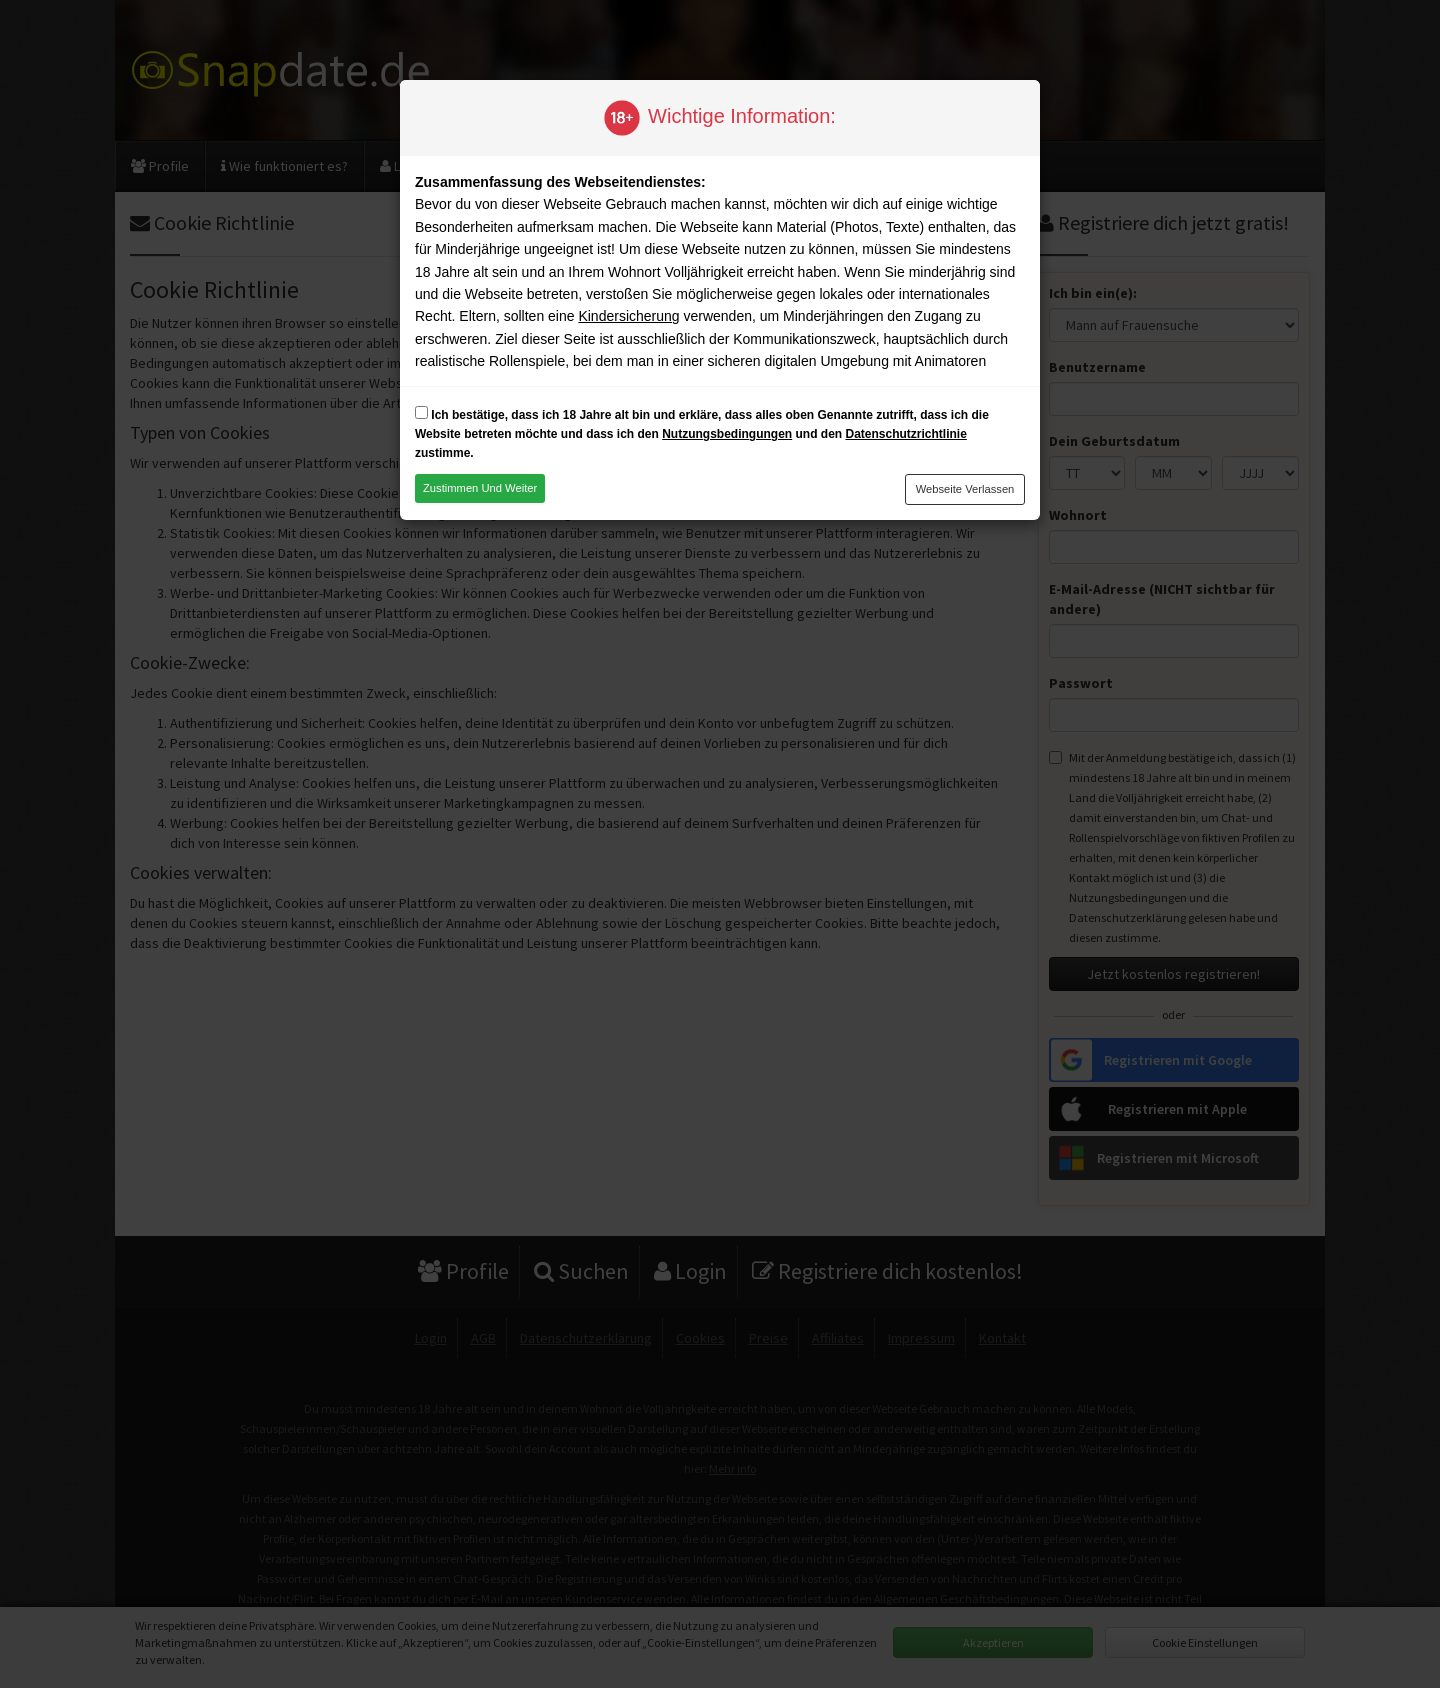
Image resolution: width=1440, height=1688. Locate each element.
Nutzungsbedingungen (727, 434)
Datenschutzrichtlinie (905, 434)
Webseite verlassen (965, 489)
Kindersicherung (628, 316)
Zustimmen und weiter (480, 488)
